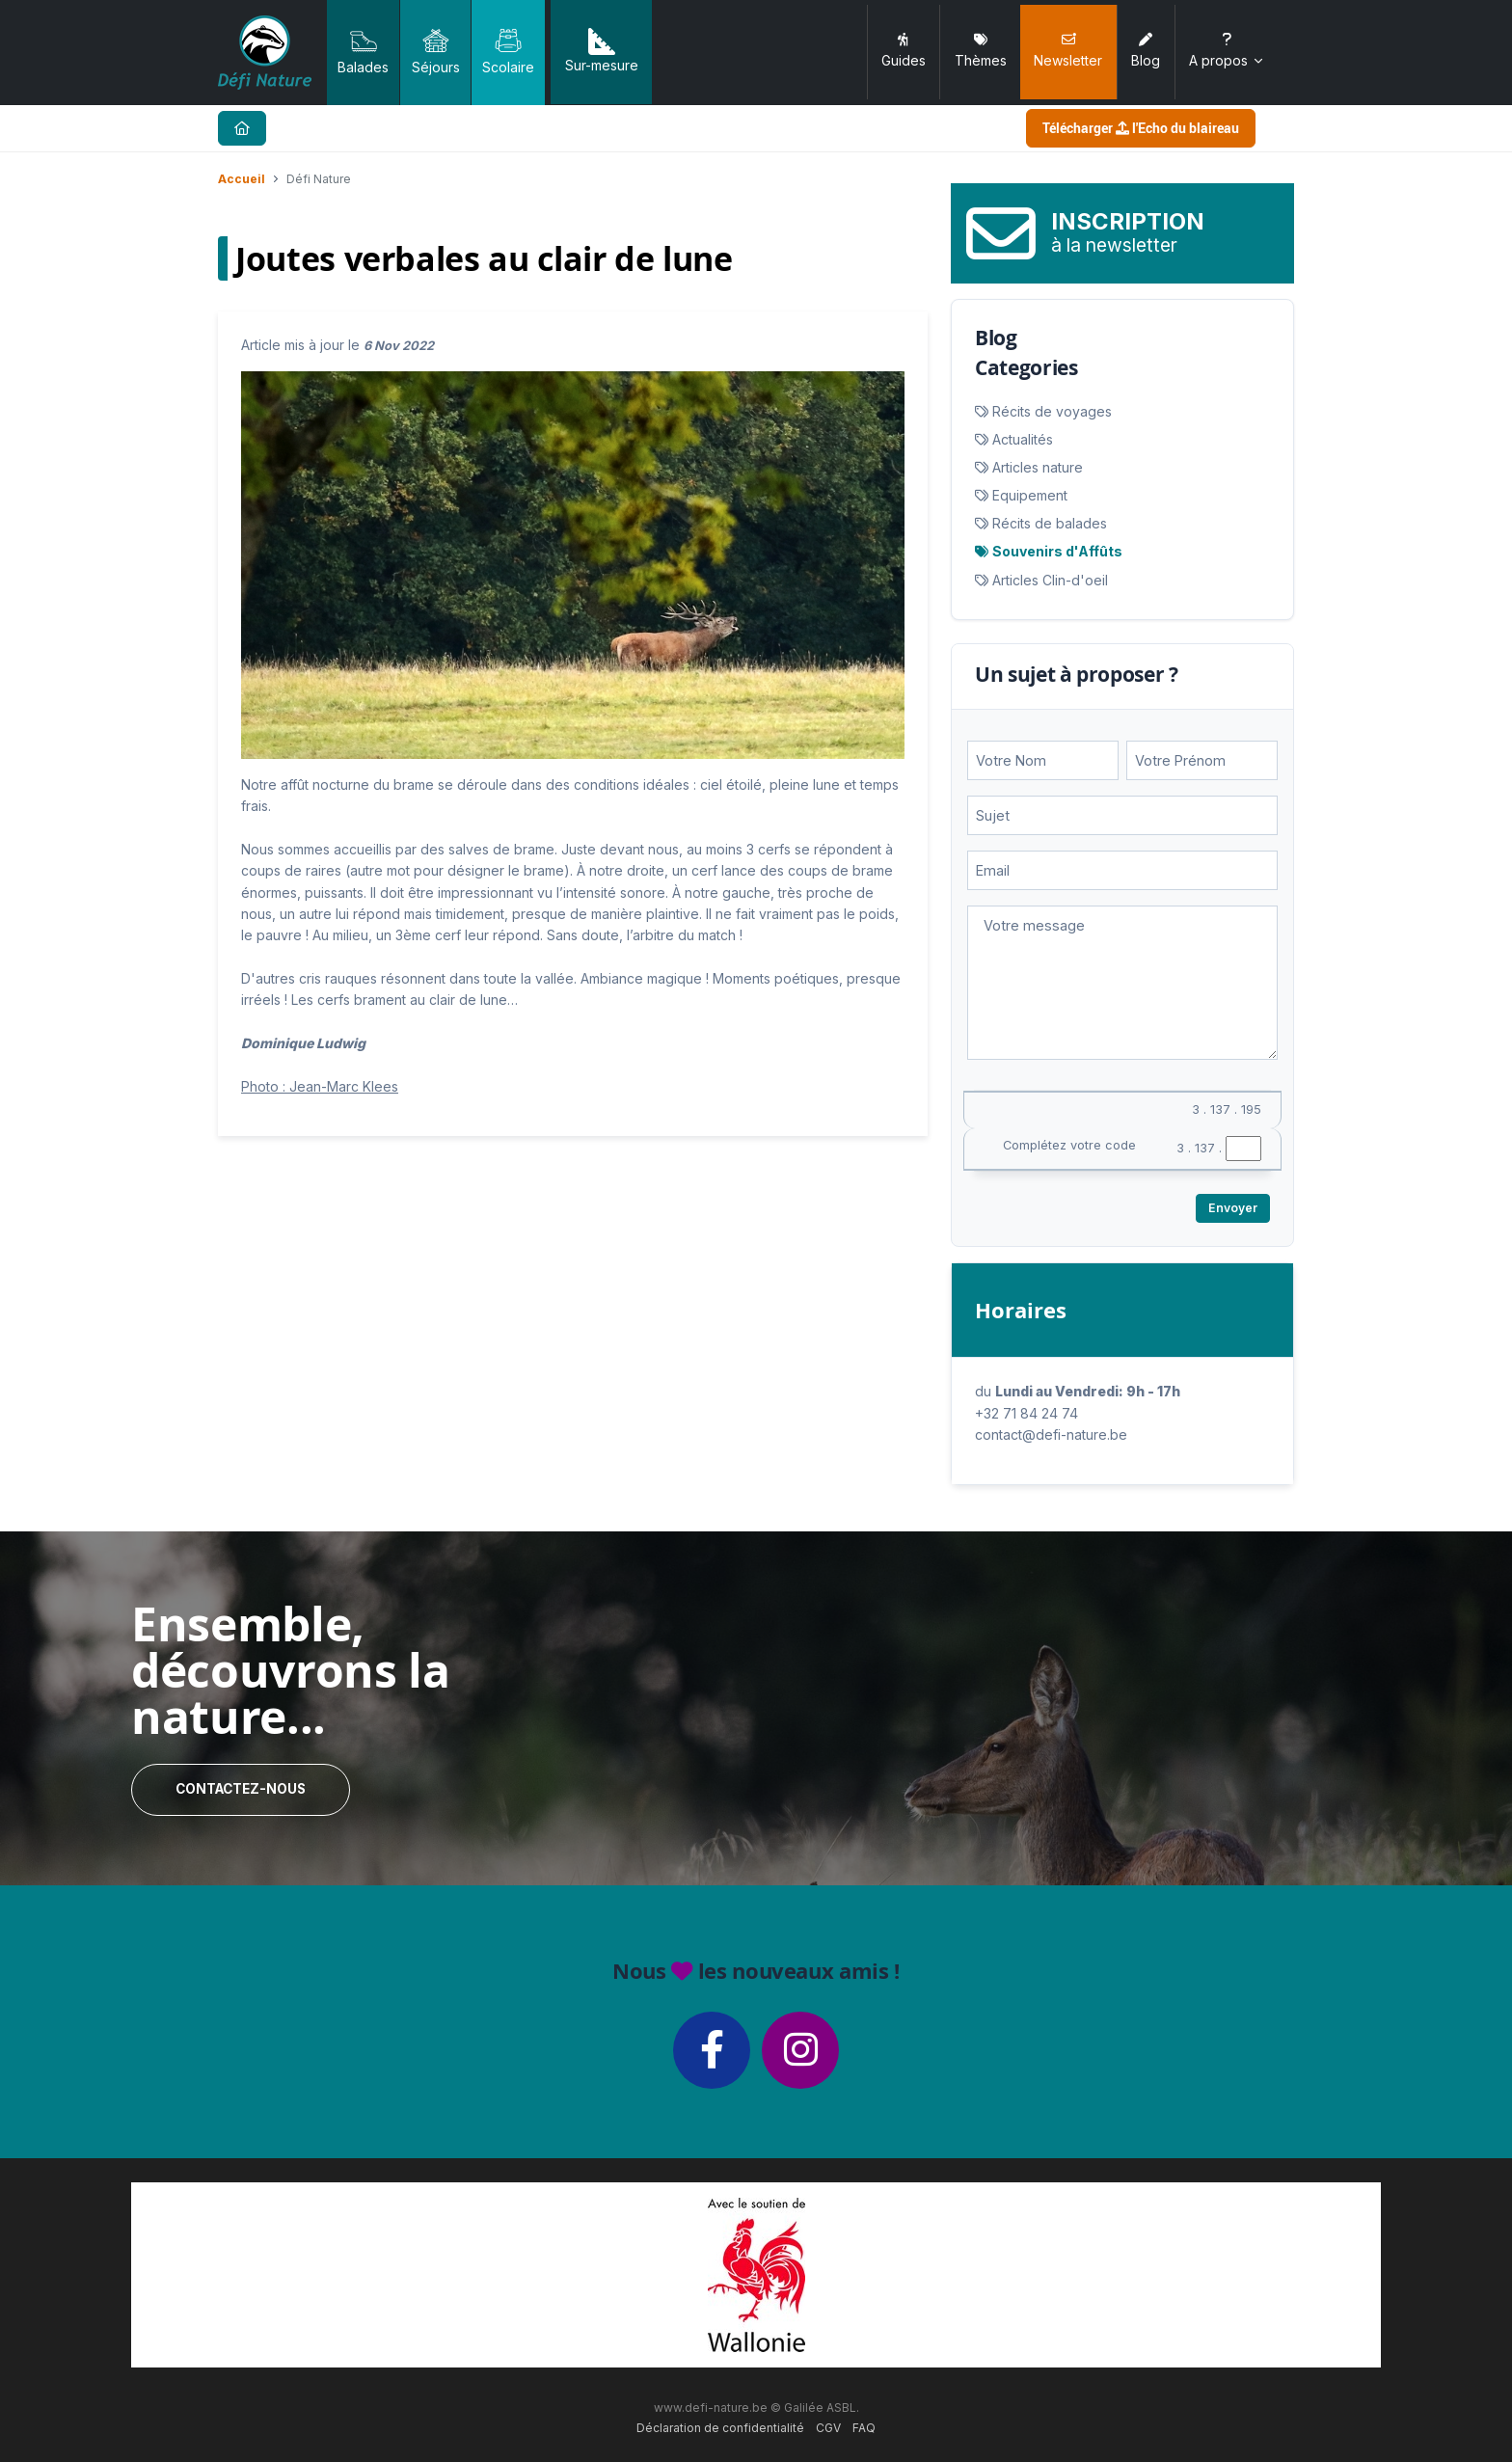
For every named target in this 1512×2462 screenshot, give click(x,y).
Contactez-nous (241, 1789)
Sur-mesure (601, 50)
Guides (903, 50)
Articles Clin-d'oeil (1050, 580)
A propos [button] (1227, 50)
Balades (363, 50)
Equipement (1029, 495)
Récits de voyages (1052, 411)
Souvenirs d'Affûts (1057, 551)
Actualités (1022, 439)
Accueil (241, 179)
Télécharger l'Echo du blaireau (1140, 128)
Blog (1145, 50)
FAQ (864, 2428)
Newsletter (1068, 50)
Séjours (436, 50)
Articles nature (1037, 467)
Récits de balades (1049, 523)
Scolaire (508, 50)
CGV (828, 2428)
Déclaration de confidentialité (720, 2428)
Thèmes (981, 50)
